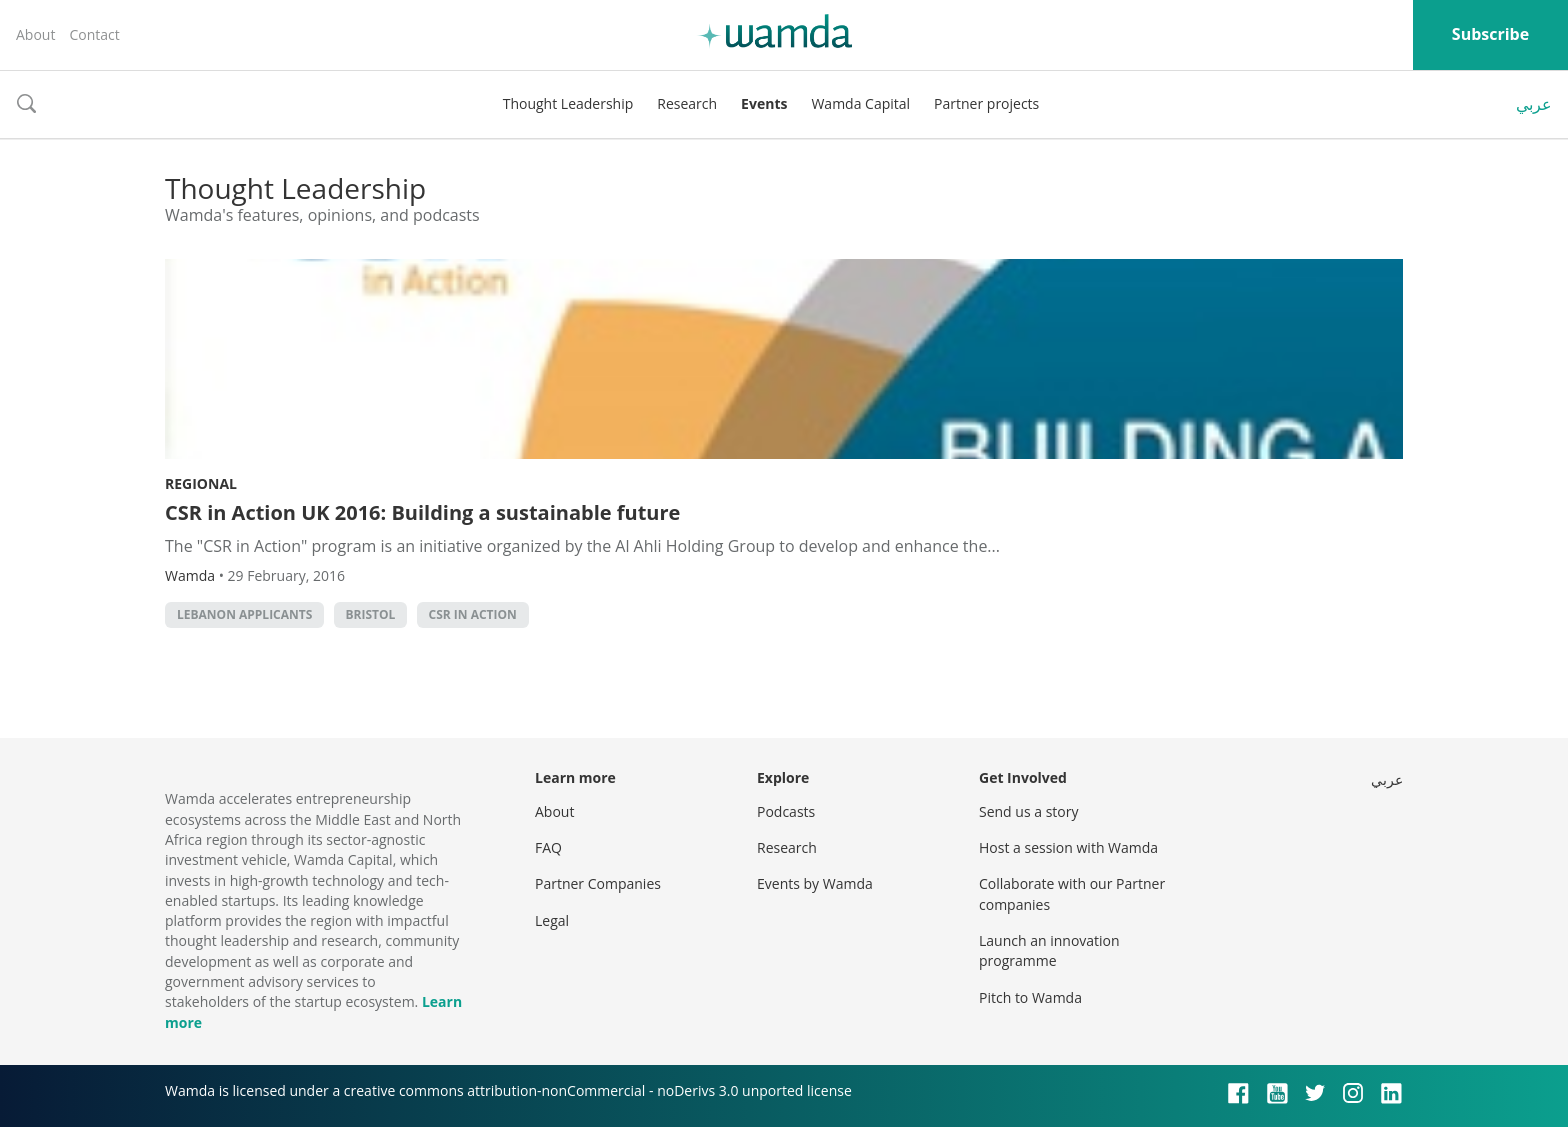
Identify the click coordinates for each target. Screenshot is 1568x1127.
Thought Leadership (568, 103)
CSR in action (473, 614)
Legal (552, 920)
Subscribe (1490, 34)
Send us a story (1028, 811)
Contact (94, 34)
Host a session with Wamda (1068, 847)
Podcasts (786, 811)
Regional (201, 483)
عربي (1534, 104)
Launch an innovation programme (1049, 950)
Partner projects (986, 103)
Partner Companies (598, 883)
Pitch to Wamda (1030, 997)
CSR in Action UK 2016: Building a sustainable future (422, 512)
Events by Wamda (815, 883)
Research (687, 103)
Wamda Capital (860, 103)
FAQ (548, 847)
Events (764, 103)
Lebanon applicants (244, 614)
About (35, 34)
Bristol (371, 614)
